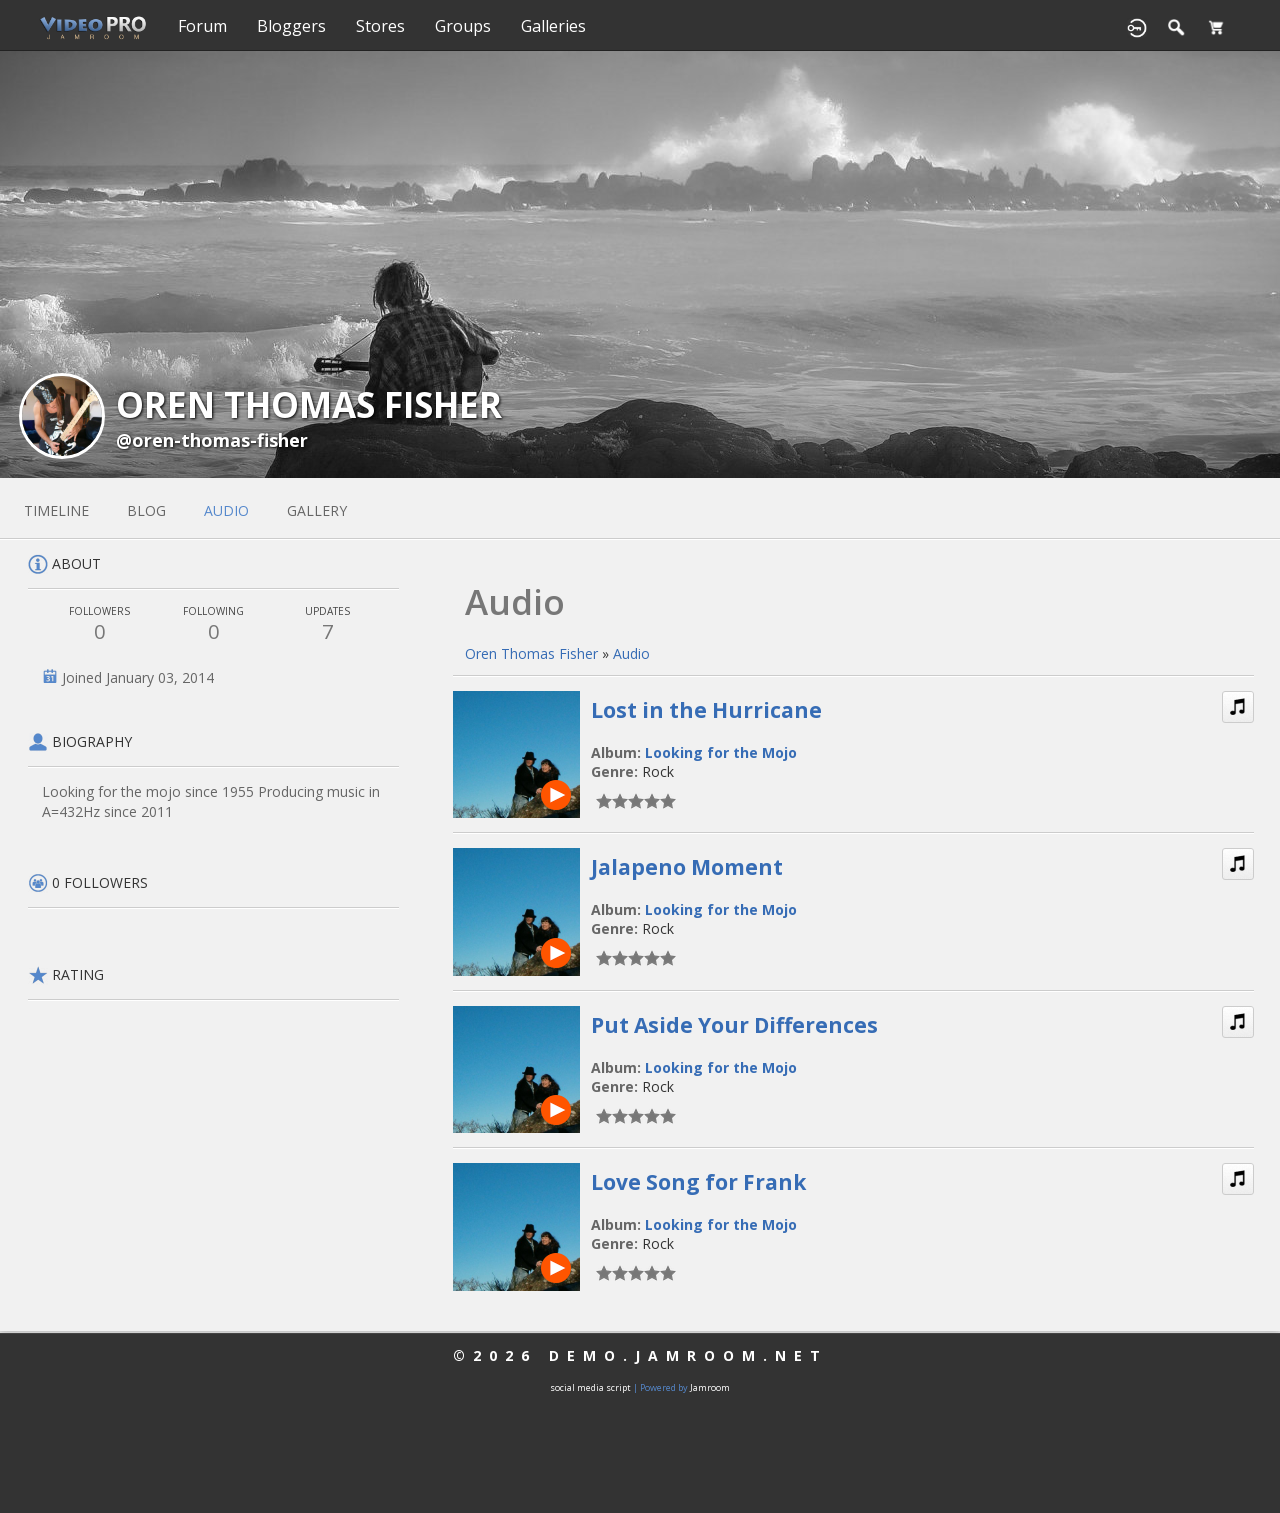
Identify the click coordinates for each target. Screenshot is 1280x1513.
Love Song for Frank (698, 1182)
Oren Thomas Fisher (531, 653)
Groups (463, 26)
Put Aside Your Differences (734, 1025)
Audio (631, 653)
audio (226, 510)
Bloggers (291, 26)
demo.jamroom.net (688, 1355)
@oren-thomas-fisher (212, 440)
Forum (202, 26)
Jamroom (710, 1387)
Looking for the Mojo (721, 752)
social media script (590, 1387)
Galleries (553, 26)
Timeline (56, 510)
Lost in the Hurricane (706, 710)
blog (146, 510)
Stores (380, 26)
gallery (317, 510)
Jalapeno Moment (687, 867)
